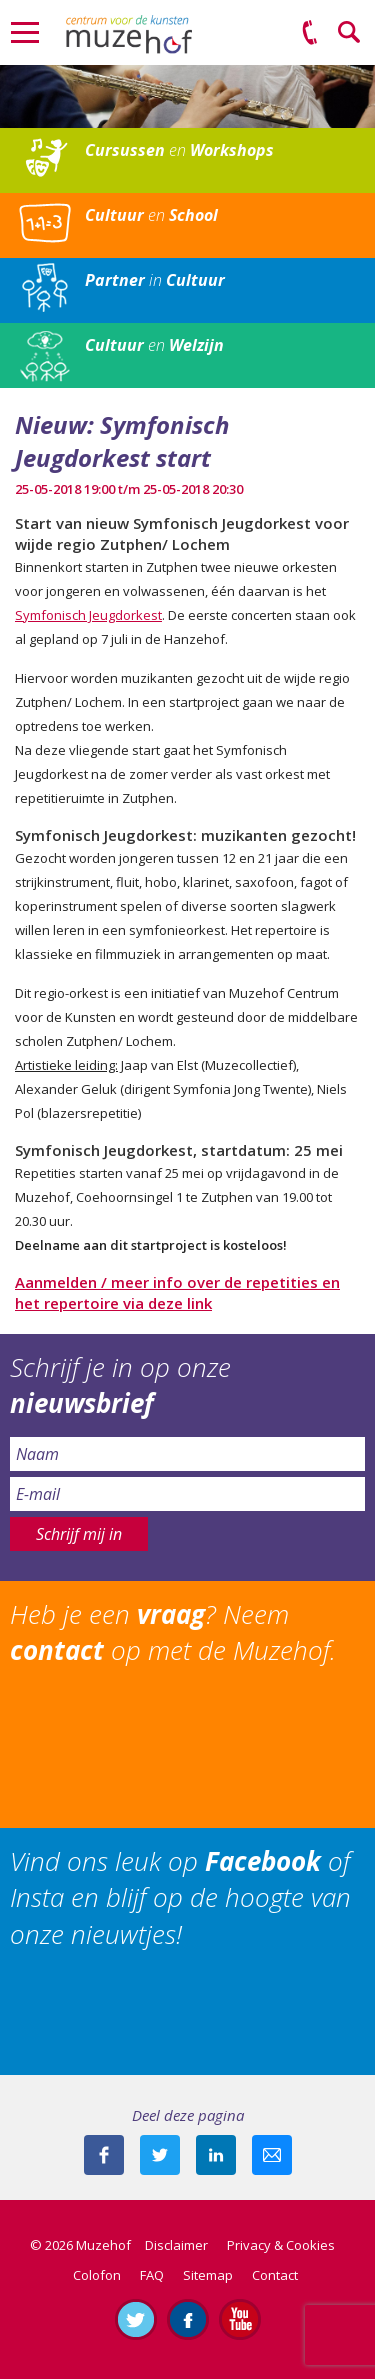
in (155, 280)
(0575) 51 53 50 (310, 33)
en (179, 150)
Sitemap (208, 2275)
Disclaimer (176, 2245)
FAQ (152, 2275)
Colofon (97, 2275)
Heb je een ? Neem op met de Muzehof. (173, 1632)
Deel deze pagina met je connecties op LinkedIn (216, 2155)
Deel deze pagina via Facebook (104, 2155)
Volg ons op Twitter (136, 2319)
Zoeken (350, 33)
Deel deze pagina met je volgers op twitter (160, 2155)
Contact (275, 2275)
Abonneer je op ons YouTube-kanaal (240, 2319)
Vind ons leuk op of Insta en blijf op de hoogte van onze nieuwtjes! (180, 1897)
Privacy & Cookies (281, 2245)
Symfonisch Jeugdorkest (88, 615)
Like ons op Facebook (188, 2319)
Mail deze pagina (272, 2155)
